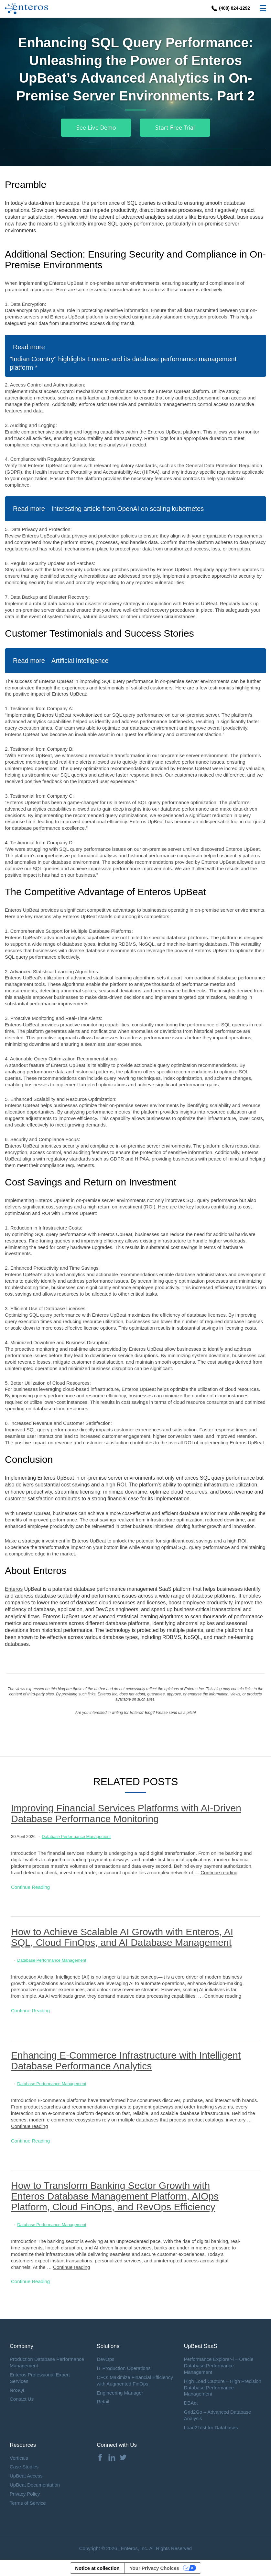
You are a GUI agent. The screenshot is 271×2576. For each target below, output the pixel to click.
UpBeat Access (26, 2475)
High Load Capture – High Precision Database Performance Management (222, 2387)
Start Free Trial (175, 128)
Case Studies (24, 2466)
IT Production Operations (123, 2368)
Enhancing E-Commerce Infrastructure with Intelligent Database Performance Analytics (126, 2060)
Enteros (14, 1589)
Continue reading (219, 1872)
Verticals (19, 2458)
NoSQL (18, 2390)
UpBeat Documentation (35, 2485)
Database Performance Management (76, 1836)
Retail (103, 2401)
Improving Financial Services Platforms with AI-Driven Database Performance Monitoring (126, 1813)
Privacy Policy (25, 2494)
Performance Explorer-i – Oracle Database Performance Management (219, 2365)
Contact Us (22, 2399)
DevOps (105, 2359)
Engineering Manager (120, 2393)
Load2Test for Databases (211, 2427)
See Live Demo (96, 128)
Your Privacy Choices (154, 2568)
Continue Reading (30, 1887)
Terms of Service (28, 2503)
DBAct (191, 2403)
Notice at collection (97, 2568)
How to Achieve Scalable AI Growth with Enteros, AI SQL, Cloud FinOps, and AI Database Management (122, 1937)
